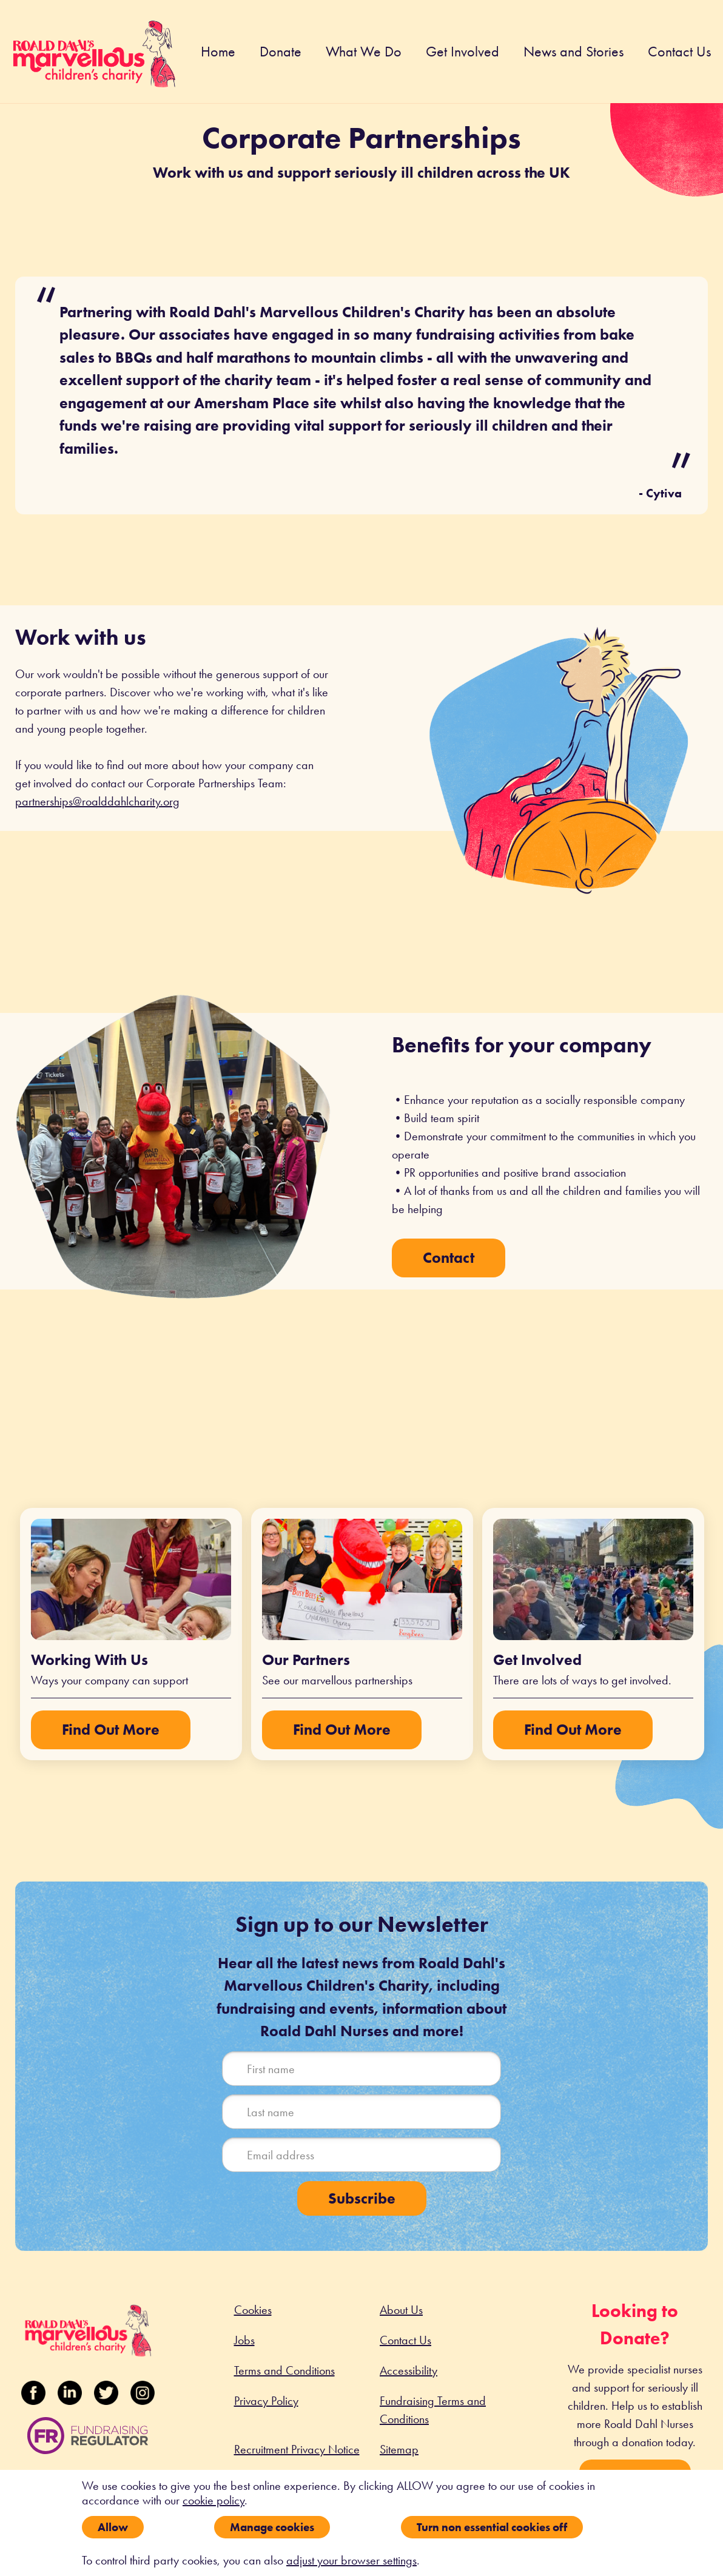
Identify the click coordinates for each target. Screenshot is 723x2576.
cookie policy (213, 2500)
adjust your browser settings (351, 2560)
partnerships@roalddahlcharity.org (97, 801)
